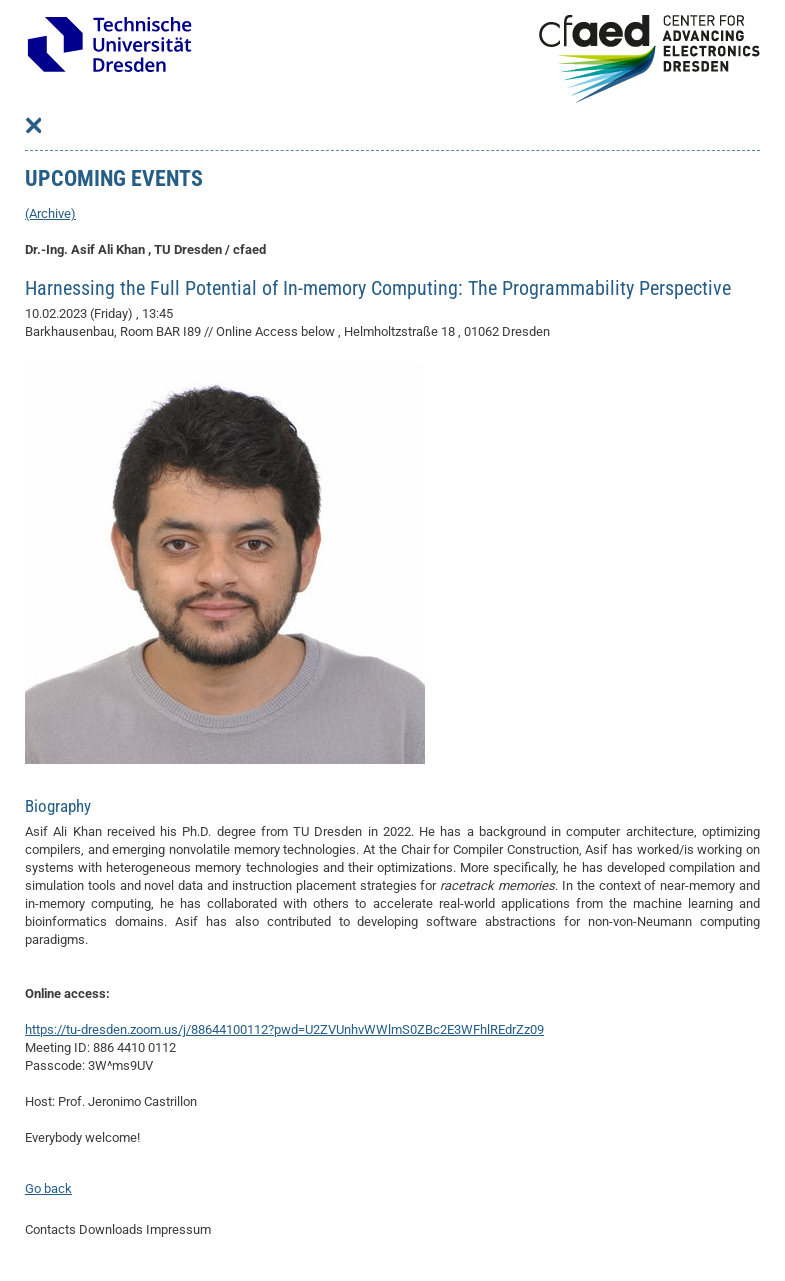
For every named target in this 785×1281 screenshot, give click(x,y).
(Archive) (50, 213)
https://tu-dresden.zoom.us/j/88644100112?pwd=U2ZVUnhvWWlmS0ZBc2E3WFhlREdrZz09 (284, 1029)
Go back (48, 1188)
